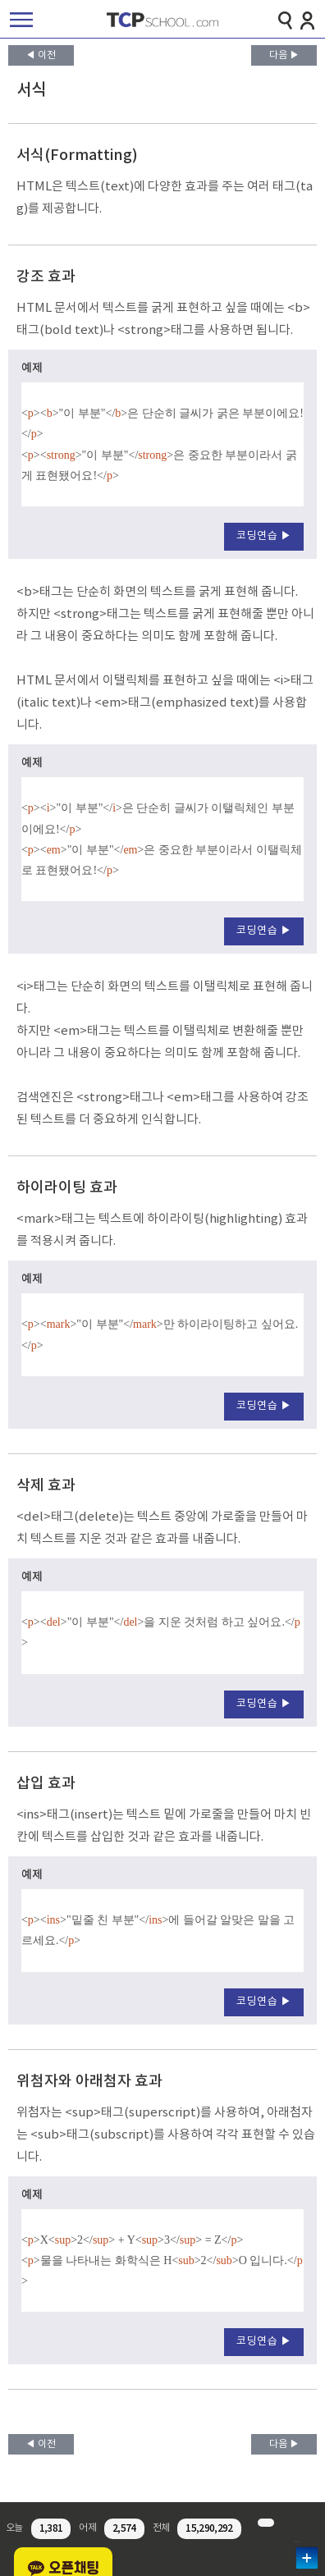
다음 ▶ (284, 55)
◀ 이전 (40, 55)
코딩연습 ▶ (263, 536)
